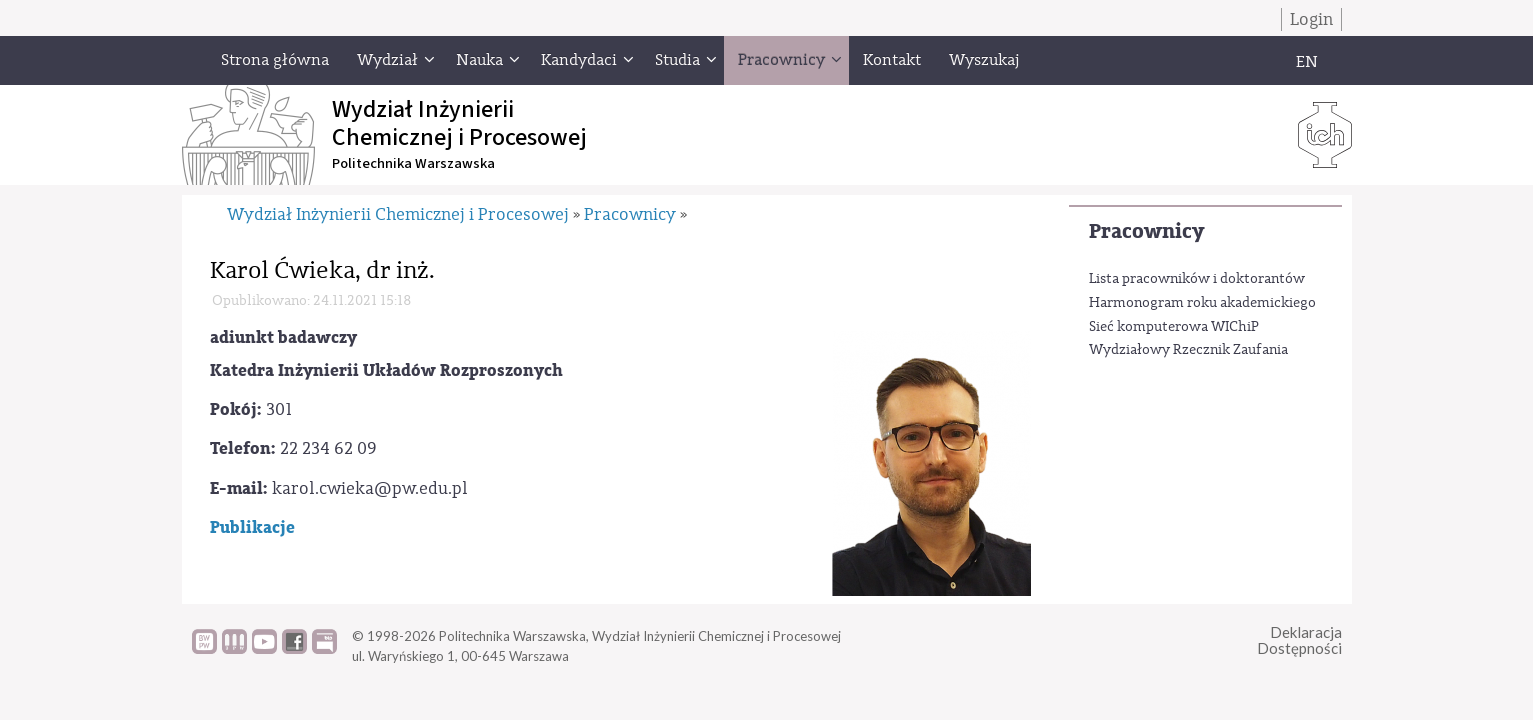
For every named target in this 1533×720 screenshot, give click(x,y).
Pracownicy (1146, 231)
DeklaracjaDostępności (1299, 640)
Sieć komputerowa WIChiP (1174, 327)
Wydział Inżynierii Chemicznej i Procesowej (398, 214)
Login (1311, 19)
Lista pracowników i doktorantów (1197, 279)
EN (1307, 62)
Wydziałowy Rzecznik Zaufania (1188, 350)
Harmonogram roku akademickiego (1202, 303)
